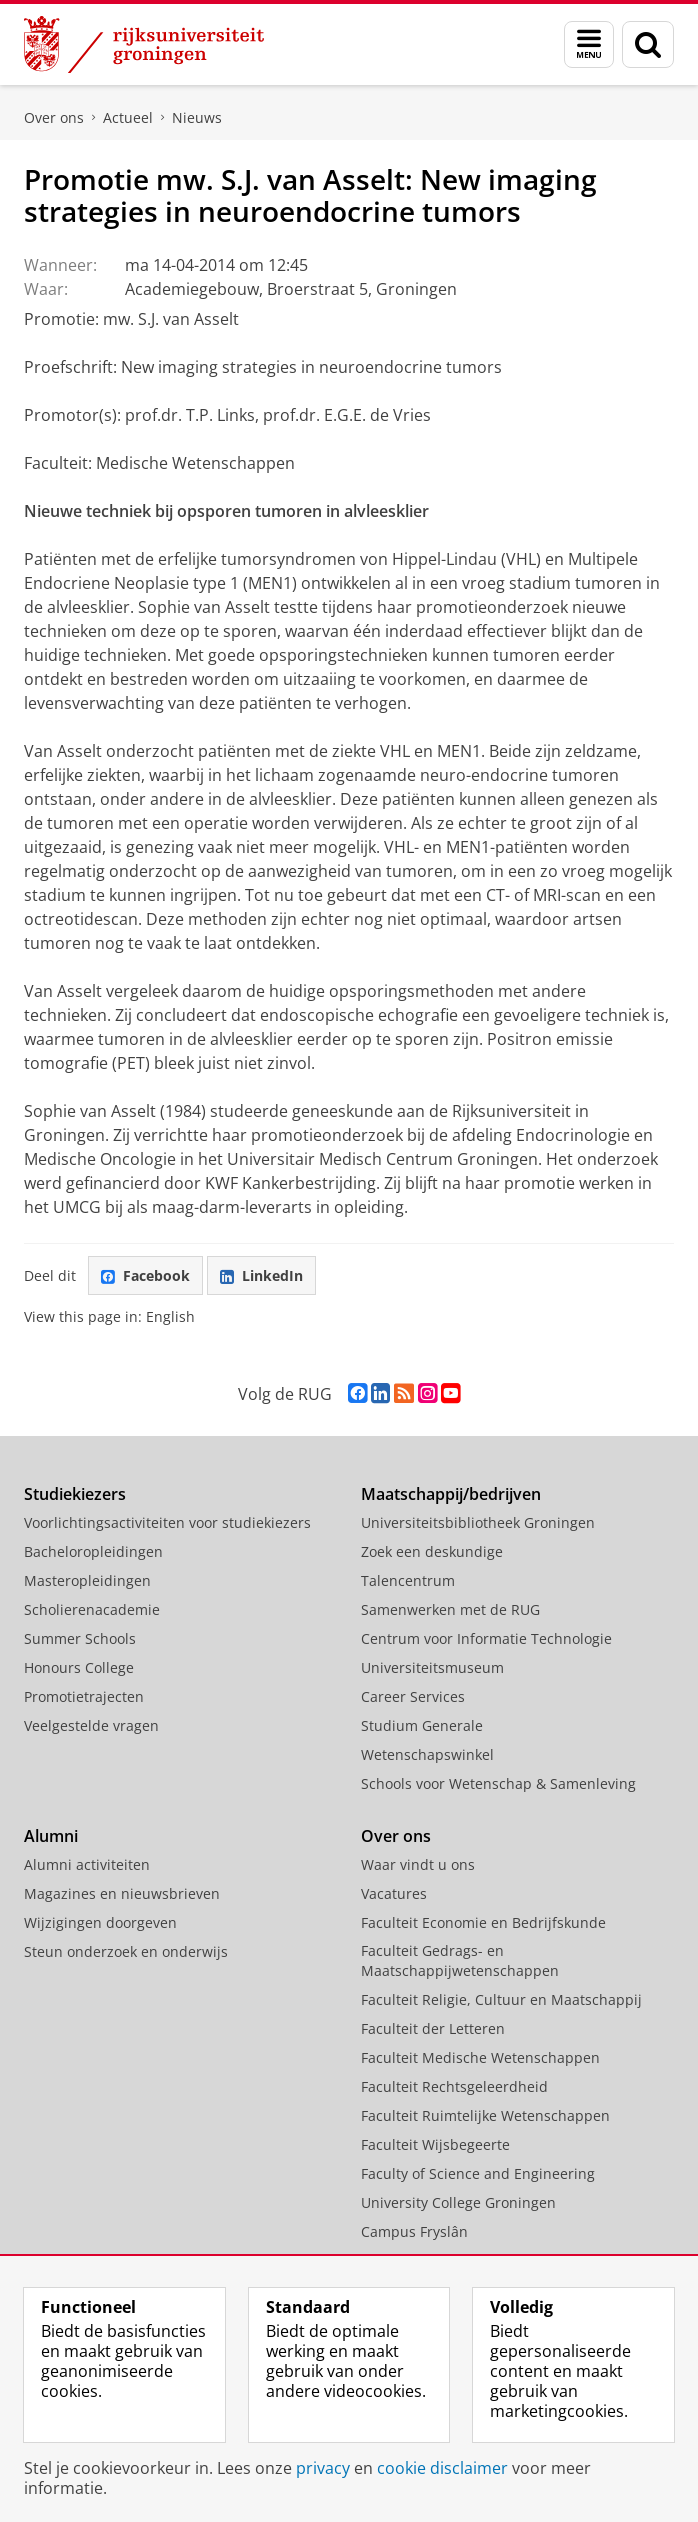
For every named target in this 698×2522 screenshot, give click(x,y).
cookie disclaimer (442, 2468)
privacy (323, 2468)
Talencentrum (408, 1580)
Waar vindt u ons (418, 1864)
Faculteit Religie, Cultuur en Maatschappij (501, 1999)
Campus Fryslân (414, 2231)
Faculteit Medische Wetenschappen (480, 2057)
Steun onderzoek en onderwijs (126, 1951)
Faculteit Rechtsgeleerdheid (454, 2086)
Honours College (79, 1667)
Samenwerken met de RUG (450, 1609)
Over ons (54, 117)
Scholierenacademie (92, 1609)
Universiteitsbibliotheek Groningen (478, 1522)
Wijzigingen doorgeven (100, 1922)
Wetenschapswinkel (427, 1754)
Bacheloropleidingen (93, 1551)
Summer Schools (80, 1638)
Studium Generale (422, 1725)
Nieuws (197, 117)
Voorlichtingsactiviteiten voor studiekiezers (167, 1522)
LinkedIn (261, 1275)
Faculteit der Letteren (433, 2028)
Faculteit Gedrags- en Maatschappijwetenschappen (460, 1960)
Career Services (413, 1696)
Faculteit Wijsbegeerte (435, 2144)
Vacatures (394, 1893)
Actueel (128, 117)
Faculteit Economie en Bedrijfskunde (483, 1922)
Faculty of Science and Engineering (478, 2173)
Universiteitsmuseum (432, 1667)
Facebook (145, 1275)
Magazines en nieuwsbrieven (122, 1893)
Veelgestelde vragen (91, 1725)
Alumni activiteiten (87, 1864)
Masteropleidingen (87, 1580)
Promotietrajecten (84, 1696)
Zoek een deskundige (432, 1551)
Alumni (51, 1836)
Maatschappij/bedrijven (451, 1494)
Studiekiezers (75, 1494)
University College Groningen (458, 2202)
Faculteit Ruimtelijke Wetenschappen (485, 2115)
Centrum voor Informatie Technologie (486, 1638)
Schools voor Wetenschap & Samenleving (498, 1783)
